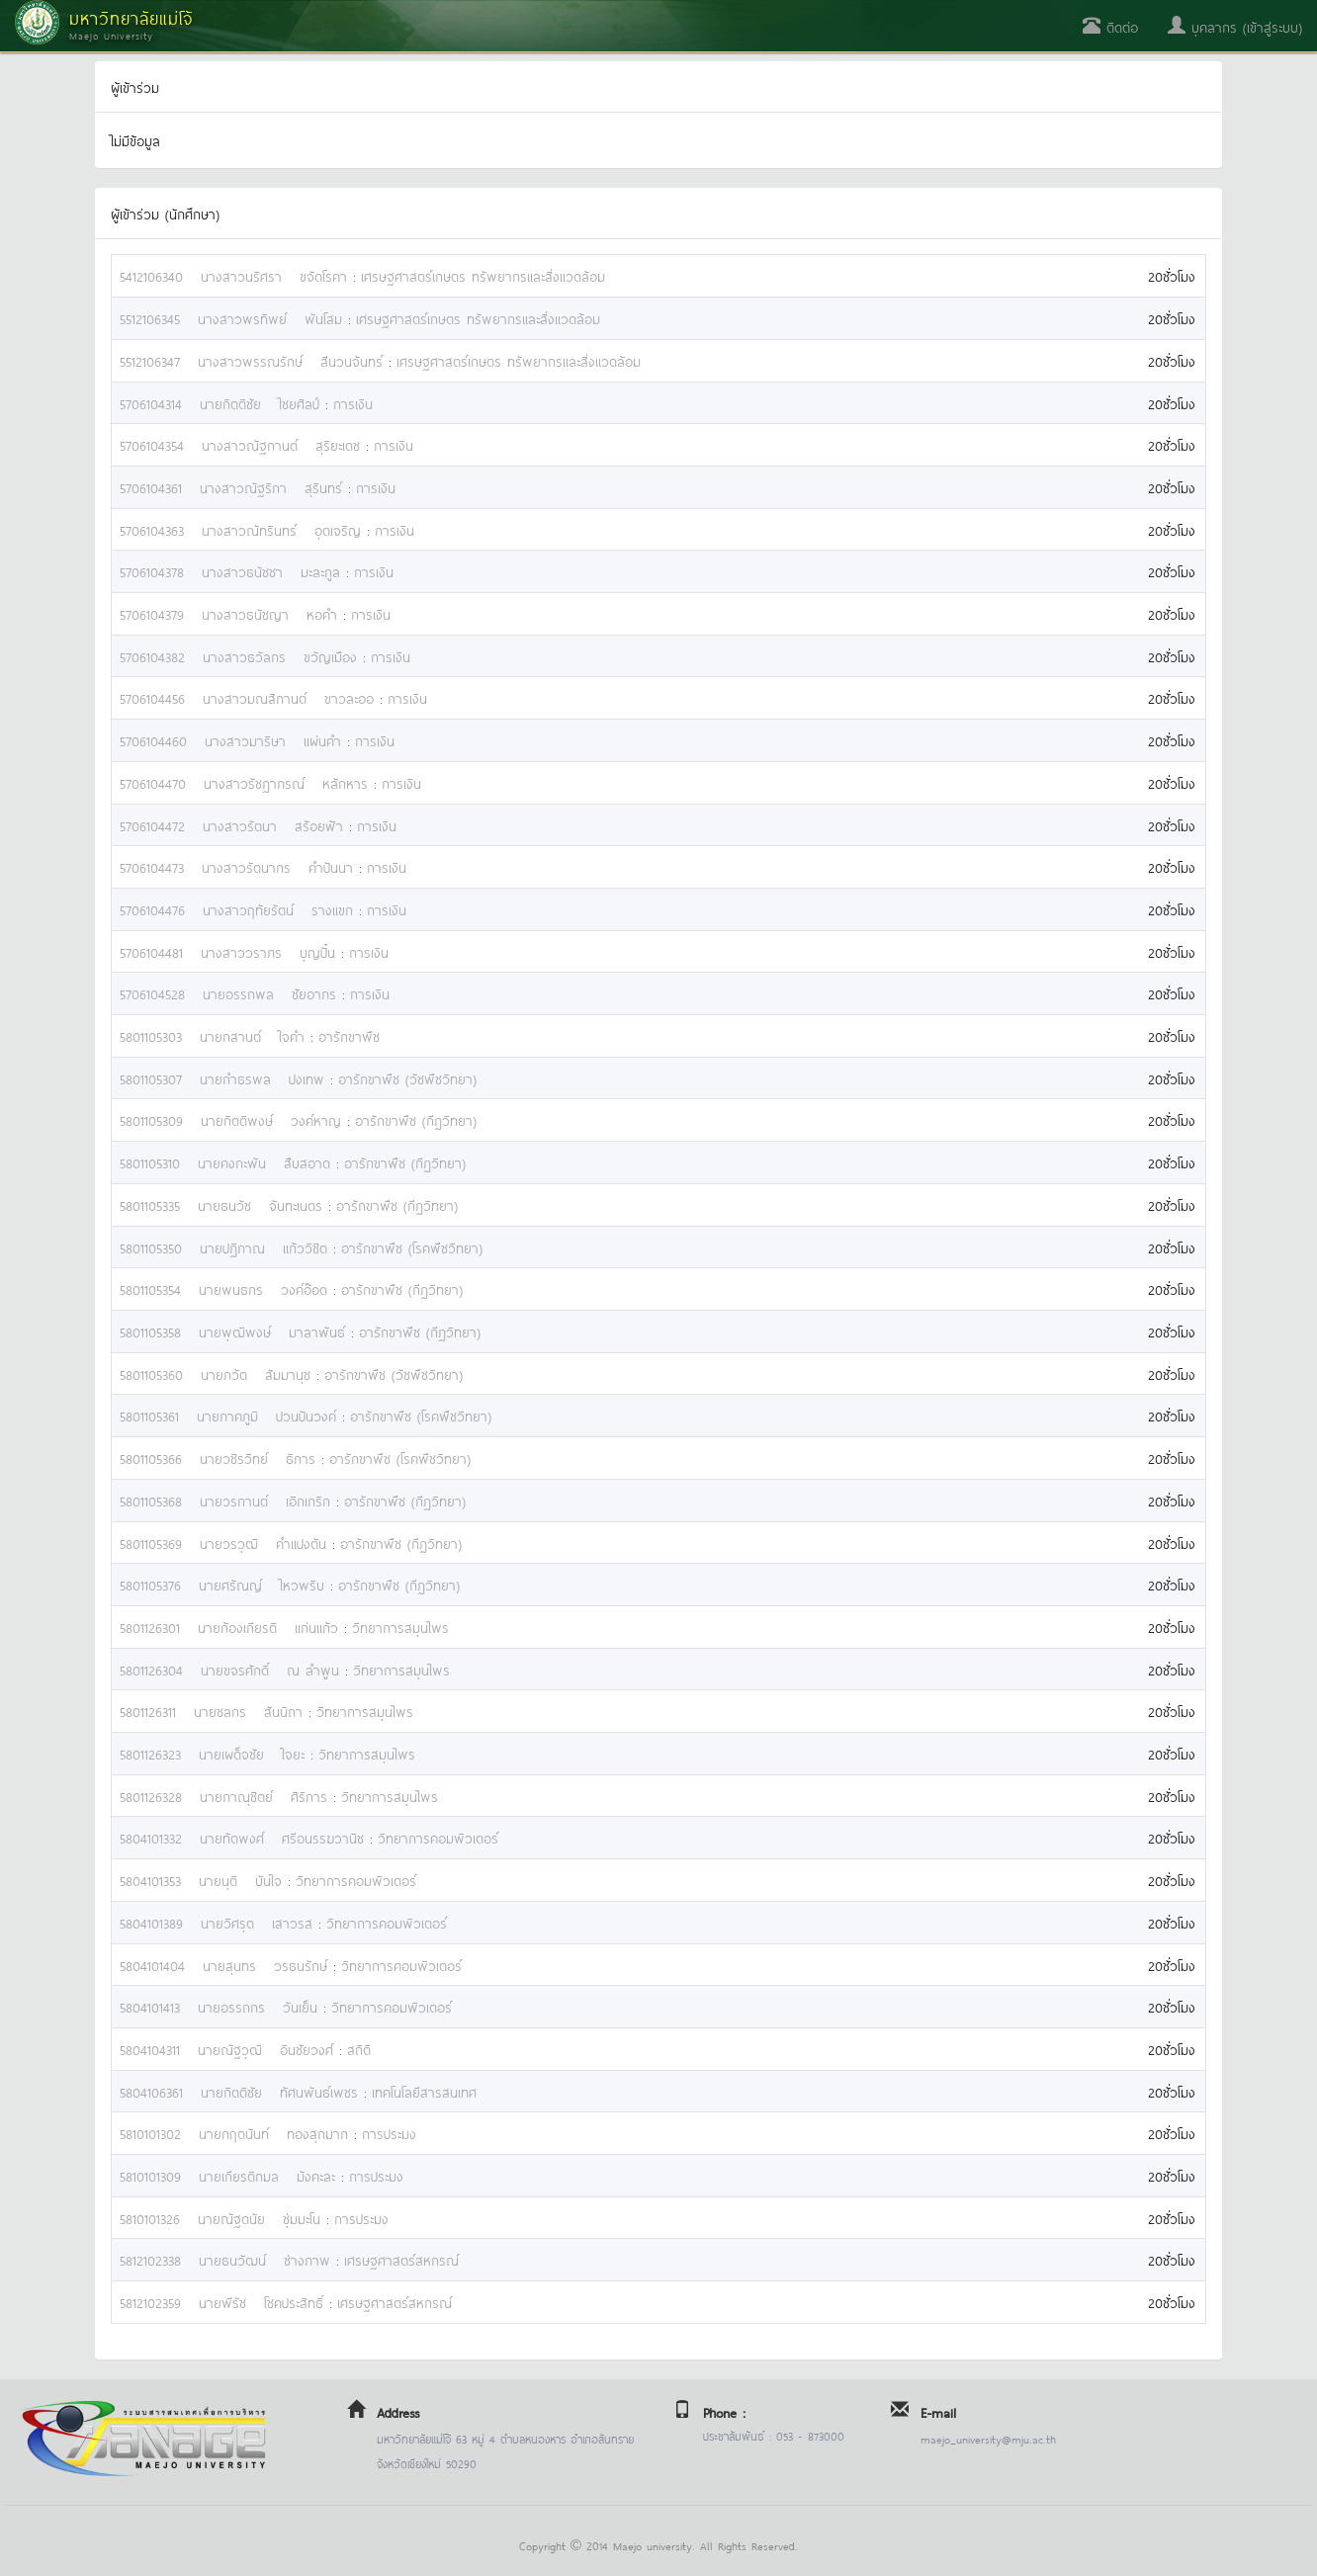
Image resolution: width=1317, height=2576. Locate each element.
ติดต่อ (1110, 26)
